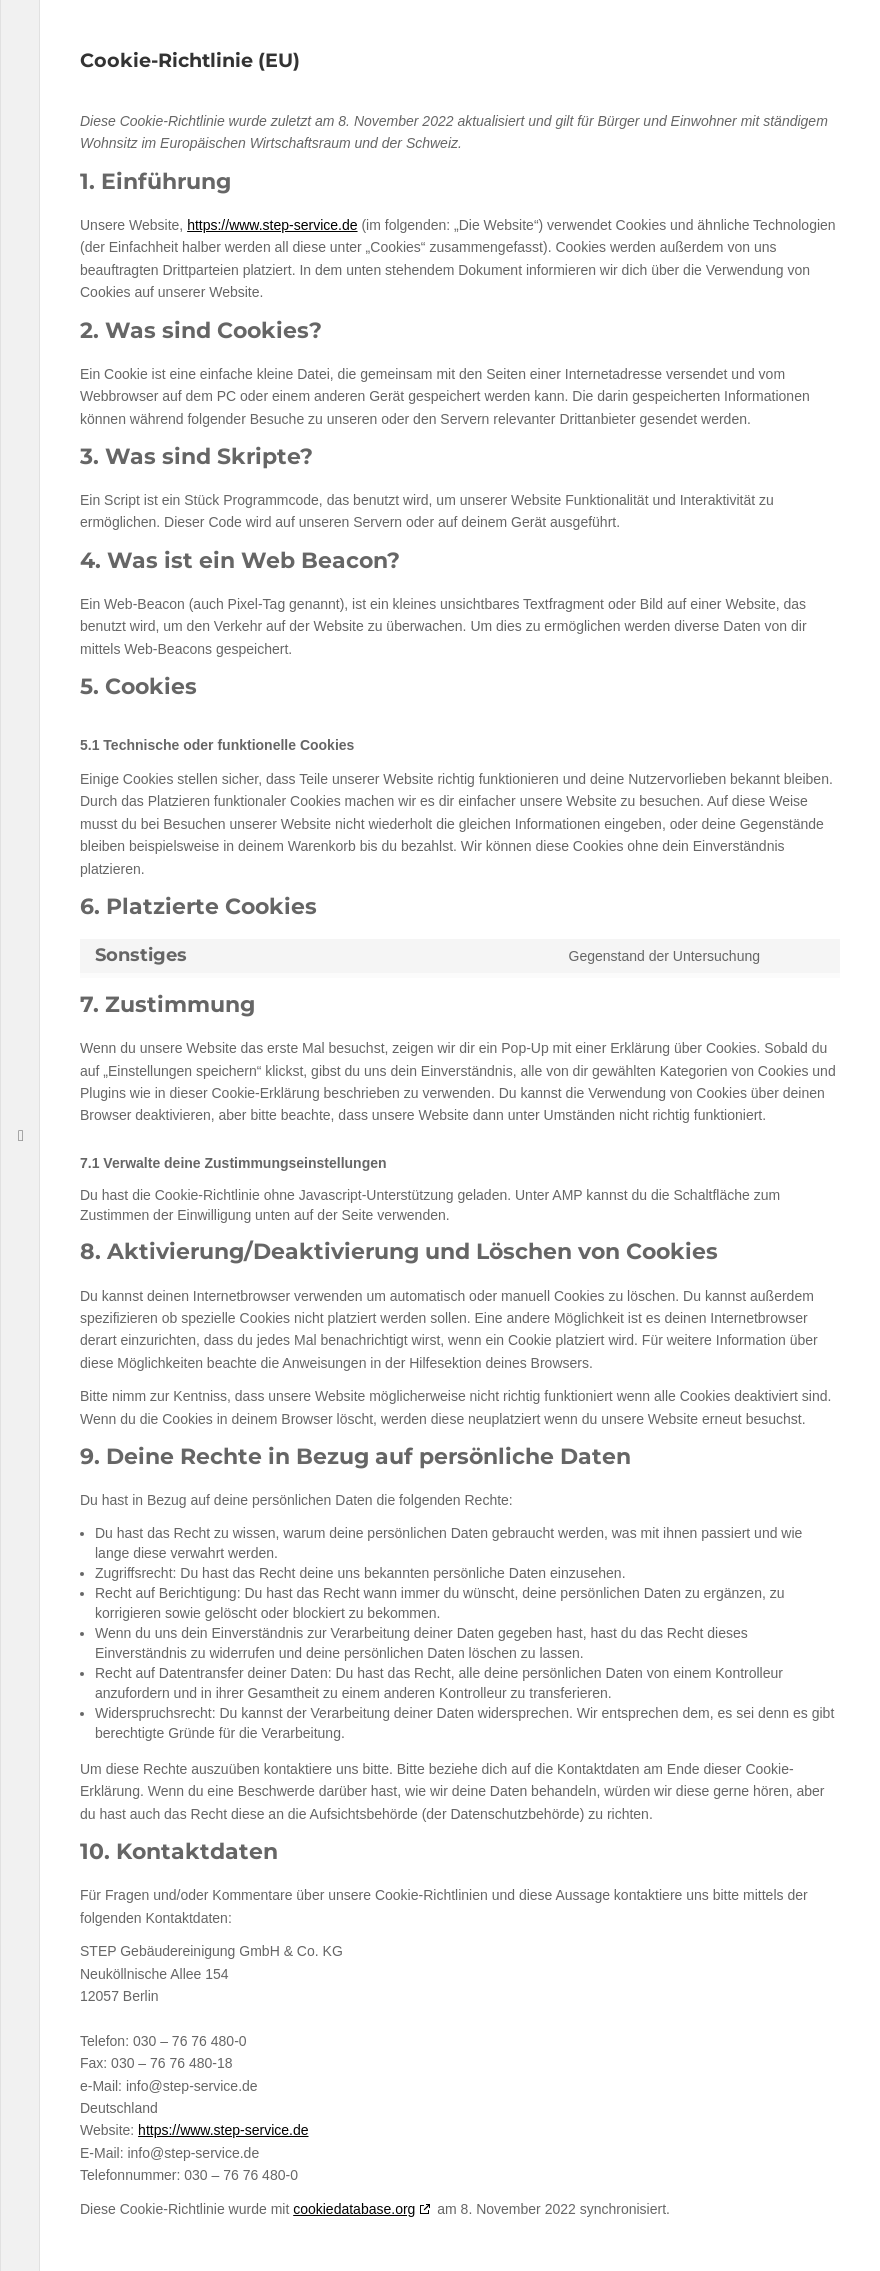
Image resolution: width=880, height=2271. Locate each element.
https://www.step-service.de (272, 225)
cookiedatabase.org (354, 2209)
